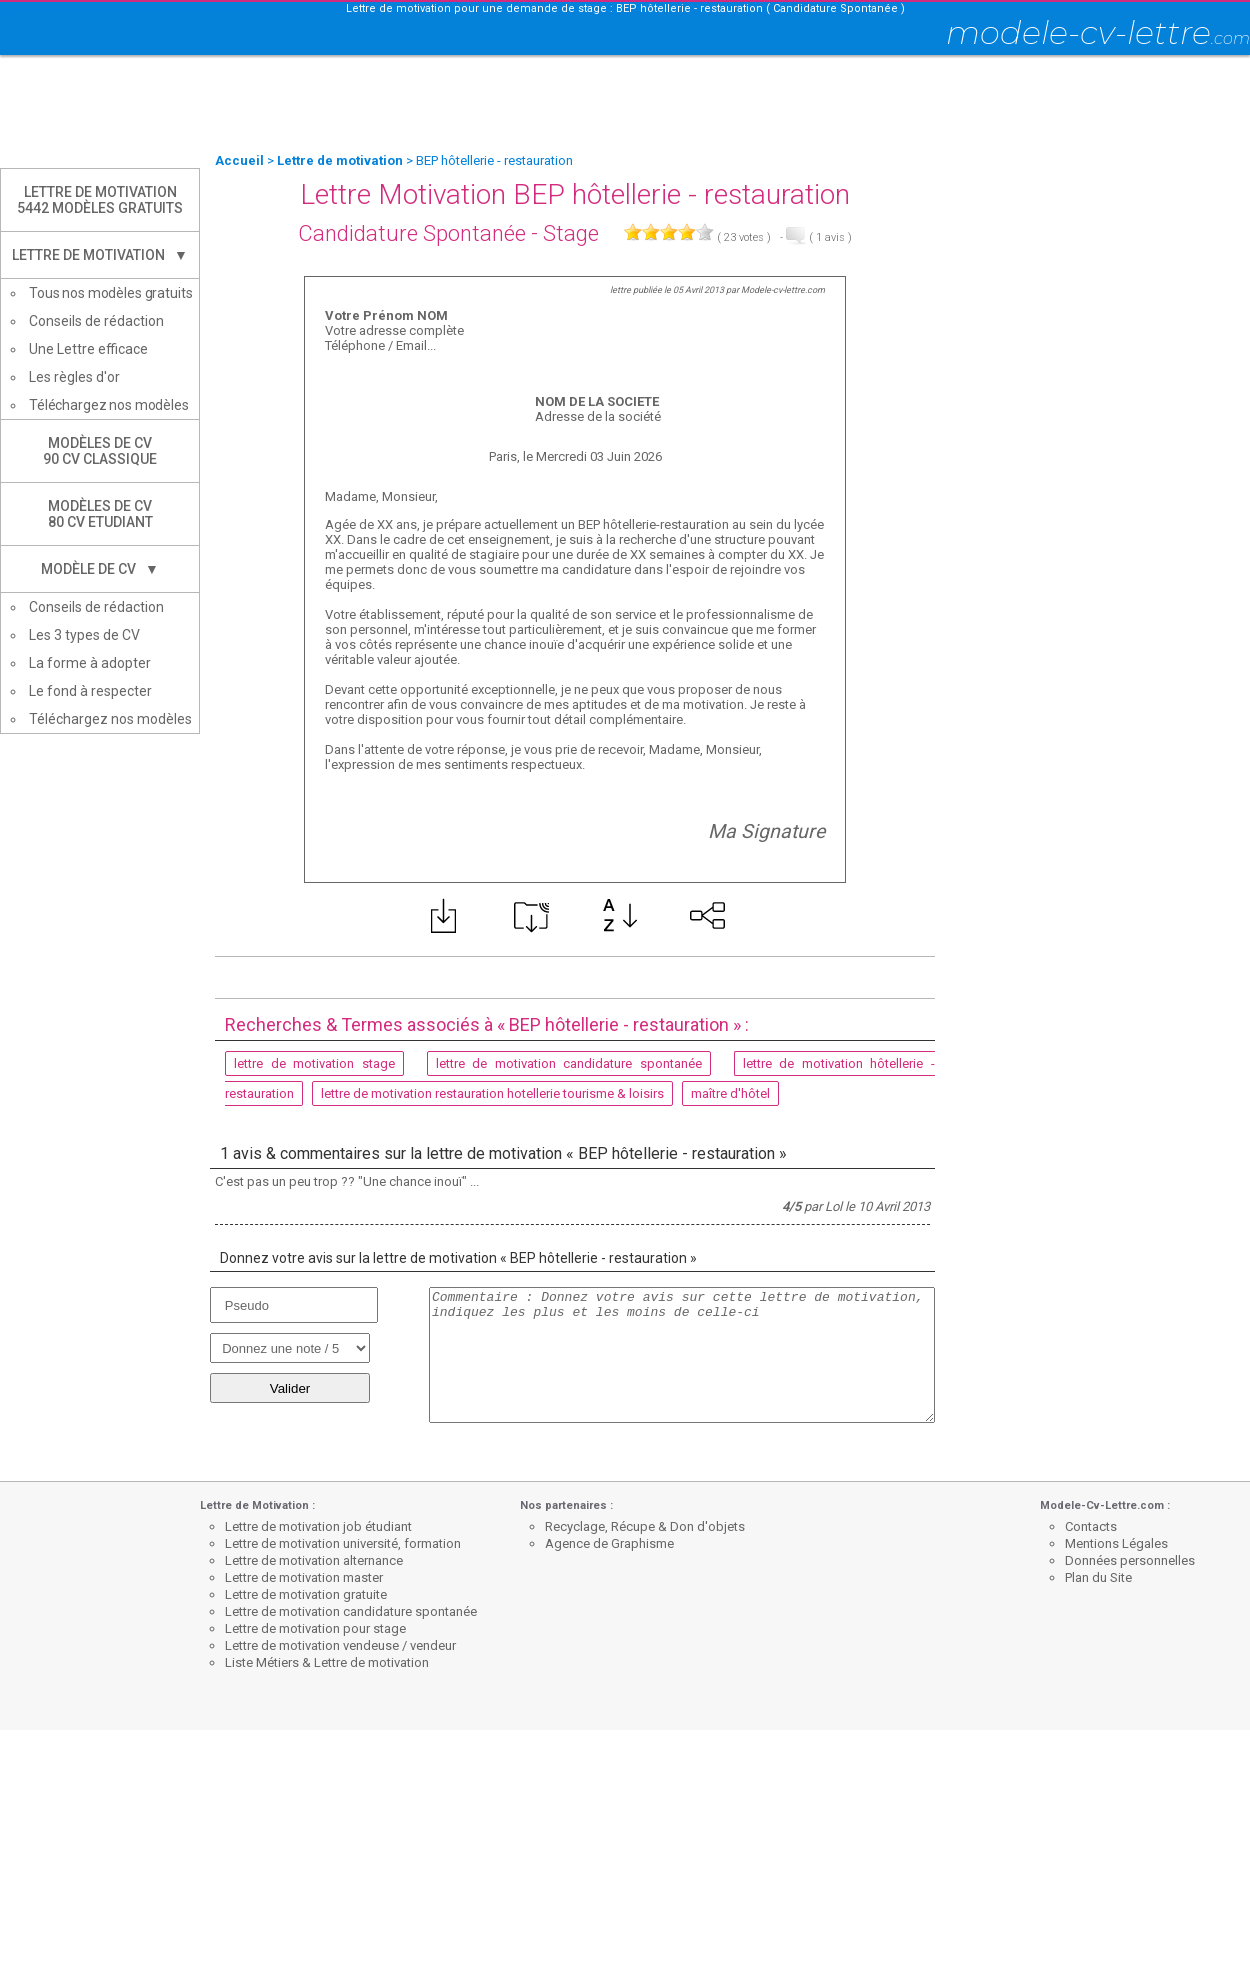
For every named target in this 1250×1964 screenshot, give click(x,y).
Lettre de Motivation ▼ (100, 255)
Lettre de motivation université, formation (343, 1543)
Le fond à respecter (90, 691)
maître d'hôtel (730, 1093)
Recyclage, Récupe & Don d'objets (645, 1526)
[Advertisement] (625, 105)
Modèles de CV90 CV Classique (100, 451)
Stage (571, 233)
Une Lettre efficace (88, 349)
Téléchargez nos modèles (109, 405)
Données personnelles (1130, 1560)
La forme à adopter (90, 663)
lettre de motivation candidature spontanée (569, 1063)
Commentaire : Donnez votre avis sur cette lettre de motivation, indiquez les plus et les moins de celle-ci (682, 1355)
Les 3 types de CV (84, 635)
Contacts (1091, 1526)
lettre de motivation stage (314, 1063)
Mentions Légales (1116, 1543)
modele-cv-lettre (1098, 32)
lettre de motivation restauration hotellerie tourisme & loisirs (492, 1093)
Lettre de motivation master (304, 1577)
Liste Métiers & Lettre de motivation (327, 1662)
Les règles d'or (74, 377)
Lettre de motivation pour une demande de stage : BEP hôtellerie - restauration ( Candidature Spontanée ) (625, 8)
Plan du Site (1098, 1577)
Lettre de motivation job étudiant (318, 1526)
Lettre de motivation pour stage (315, 1628)
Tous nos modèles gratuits (111, 293)
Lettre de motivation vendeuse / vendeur (340, 1645)
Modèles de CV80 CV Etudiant (100, 514)
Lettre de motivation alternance (314, 1560)
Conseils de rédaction (96, 321)
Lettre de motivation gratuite (306, 1594)
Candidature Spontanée (412, 233)
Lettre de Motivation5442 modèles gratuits (100, 200)
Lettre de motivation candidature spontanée (351, 1611)
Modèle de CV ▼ (100, 569)
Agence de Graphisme (609, 1543)
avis (830, 237)
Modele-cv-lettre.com (783, 290)
